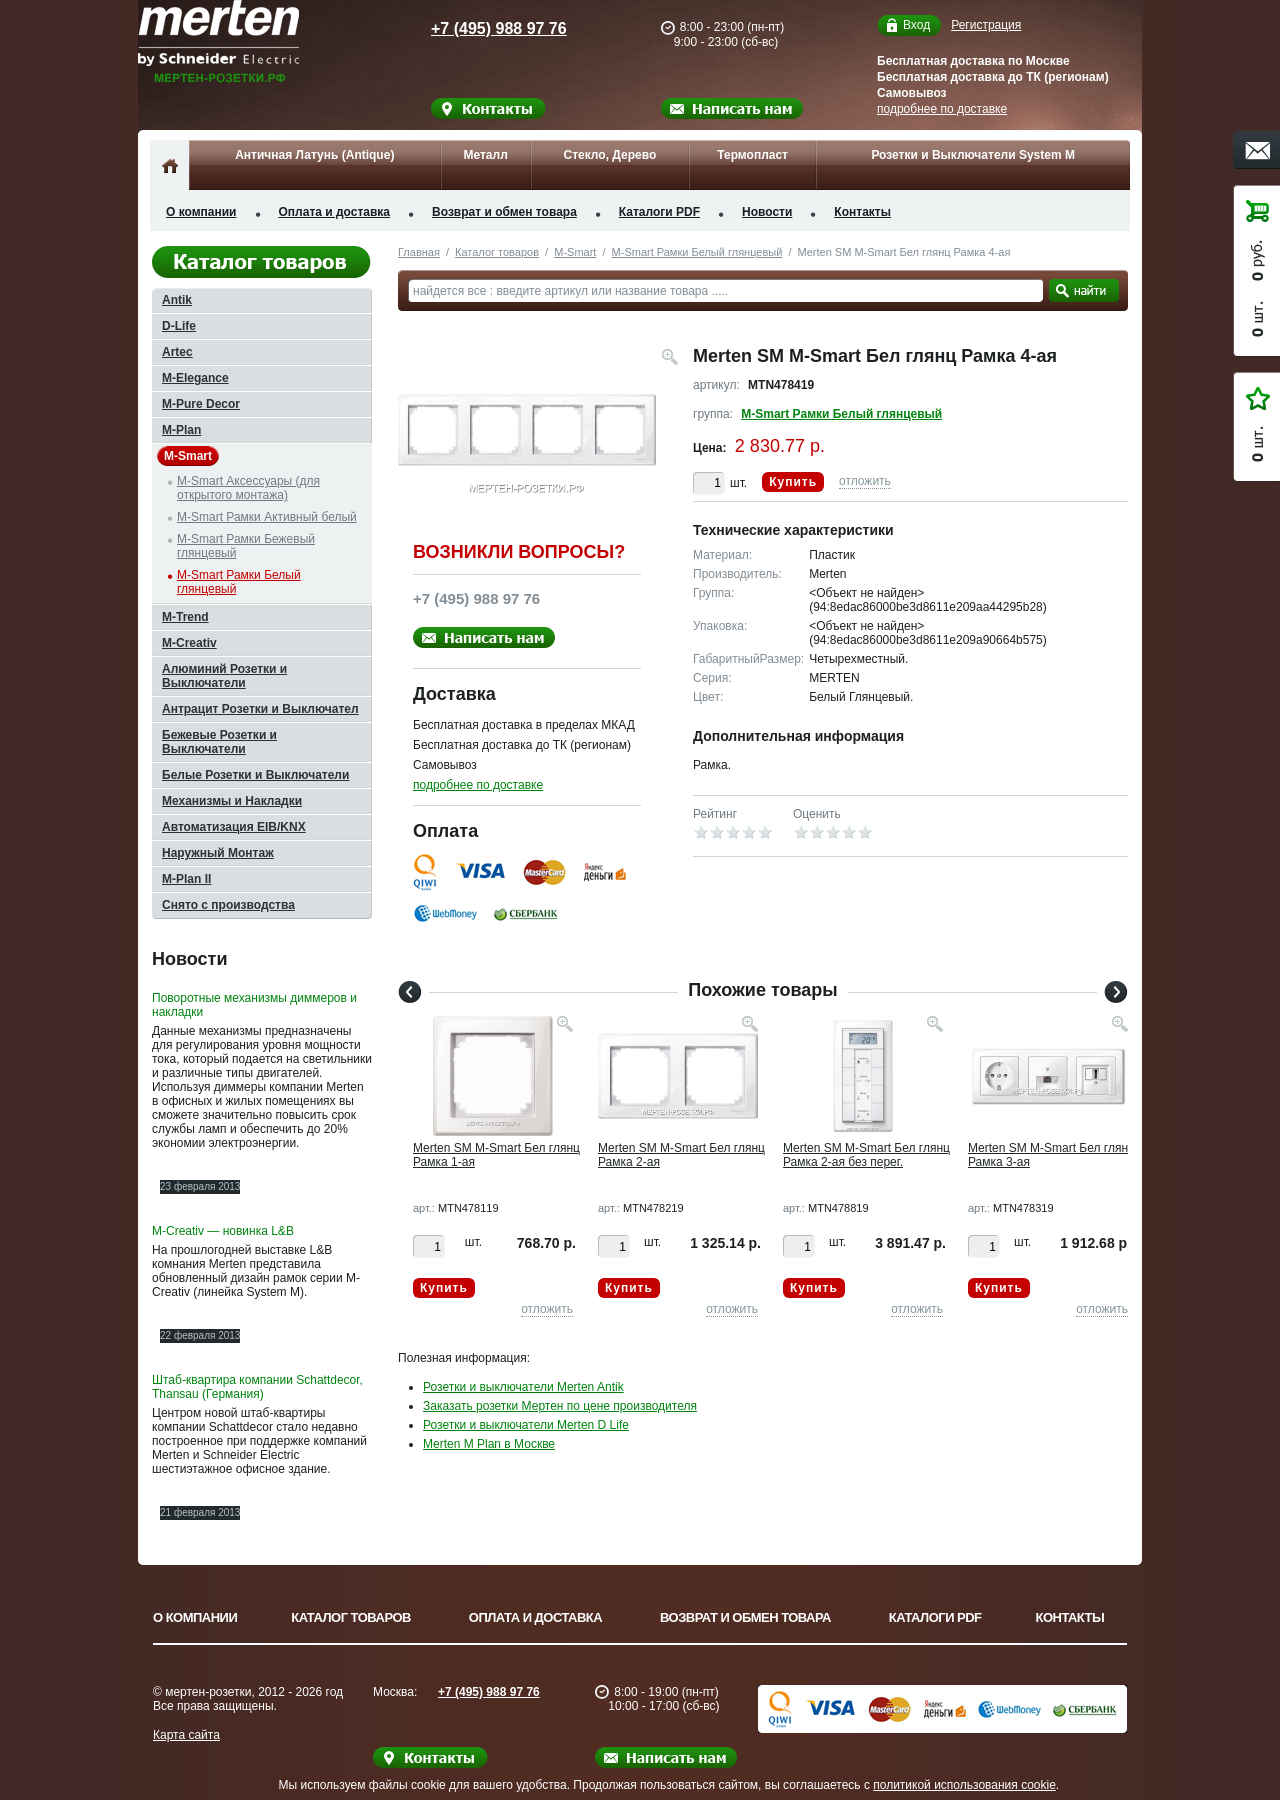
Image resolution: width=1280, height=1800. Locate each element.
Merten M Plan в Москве (489, 1444)
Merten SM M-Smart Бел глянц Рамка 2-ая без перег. (866, 1155)
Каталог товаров (497, 252)
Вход (916, 25)
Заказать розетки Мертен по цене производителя (560, 1406)
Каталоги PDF (659, 212)
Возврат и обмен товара (504, 212)
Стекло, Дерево (609, 155)
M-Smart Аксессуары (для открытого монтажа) (248, 488)
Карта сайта (186, 1735)
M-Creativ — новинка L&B (223, 1231)
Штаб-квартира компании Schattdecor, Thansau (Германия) (257, 1387)
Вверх (1205, 1737)
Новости (767, 212)
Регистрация (986, 25)
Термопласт (752, 155)
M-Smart (575, 252)
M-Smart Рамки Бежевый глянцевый (246, 546)
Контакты (862, 212)
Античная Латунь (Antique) (314, 155)
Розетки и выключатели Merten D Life (526, 1425)
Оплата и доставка (335, 212)
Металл (485, 155)
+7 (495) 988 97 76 (480, 28)
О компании (201, 212)
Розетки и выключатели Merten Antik (523, 1387)
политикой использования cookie (964, 1785)
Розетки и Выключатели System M (973, 155)
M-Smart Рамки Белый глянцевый (697, 252)
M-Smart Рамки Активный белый (267, 517)
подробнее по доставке (942, 109)
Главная (419, 252)
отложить (865, 481)
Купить (793, 482)
